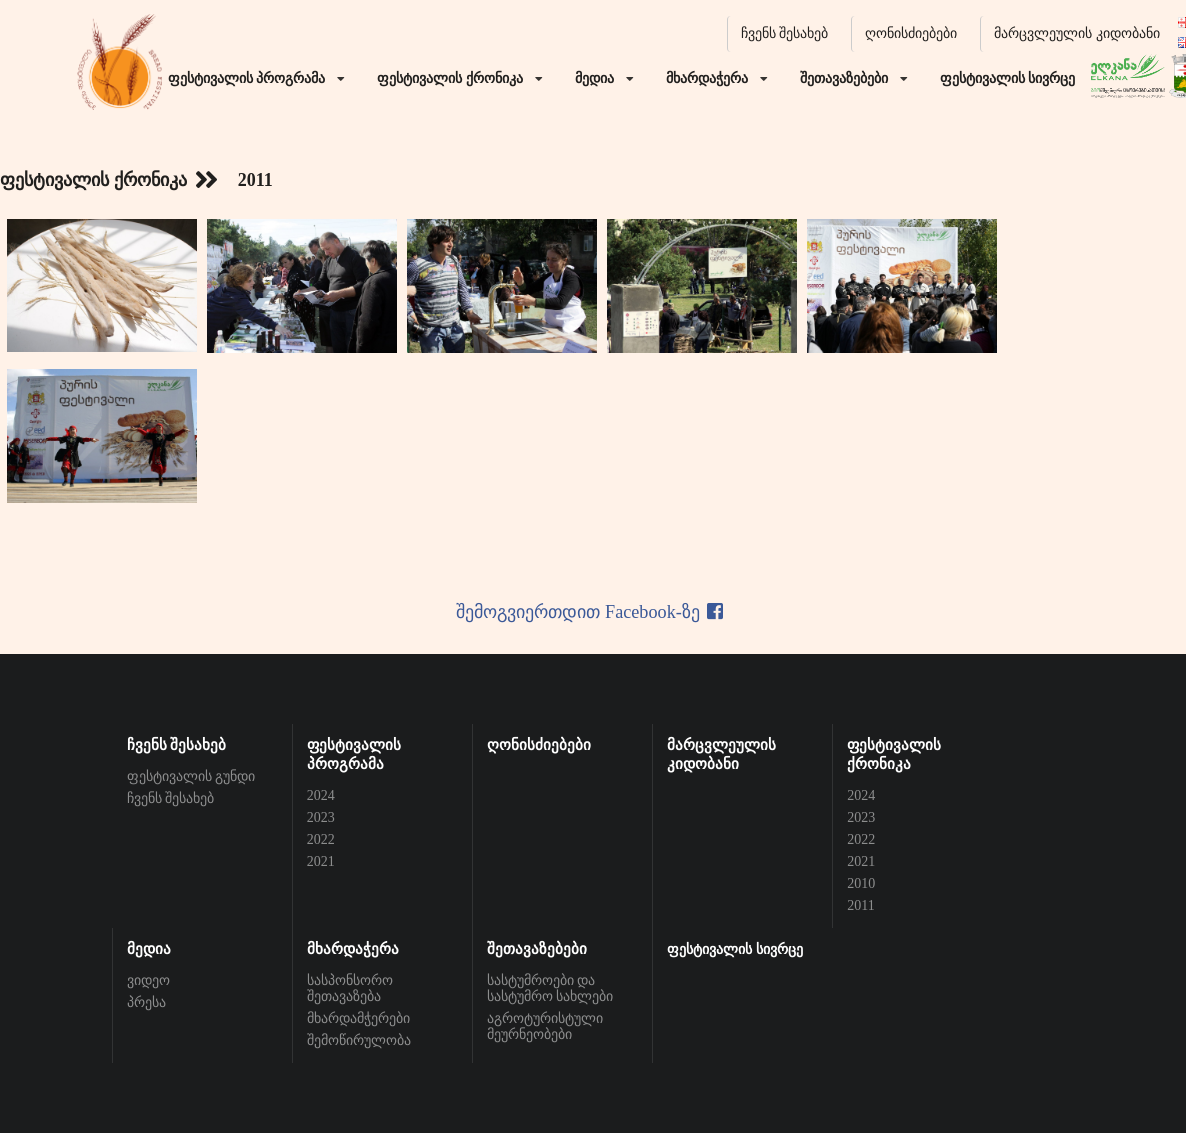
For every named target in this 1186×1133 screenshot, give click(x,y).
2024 (321, 795)
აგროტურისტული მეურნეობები (545, 1026)
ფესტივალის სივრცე (735, 949)
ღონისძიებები (911, 33)
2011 (860, 905)
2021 (321, 861)
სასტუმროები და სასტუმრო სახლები (550, 988)
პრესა (146, 1002)
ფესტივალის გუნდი (191, 776)
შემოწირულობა (359, 1040)
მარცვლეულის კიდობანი (1077, 33)
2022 (321, 839)
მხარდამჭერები (358, 1018)
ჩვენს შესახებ (785, 33)
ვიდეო (148, 980)
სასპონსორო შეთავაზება (350, 988)
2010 (861, 883)
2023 (321, 817)
